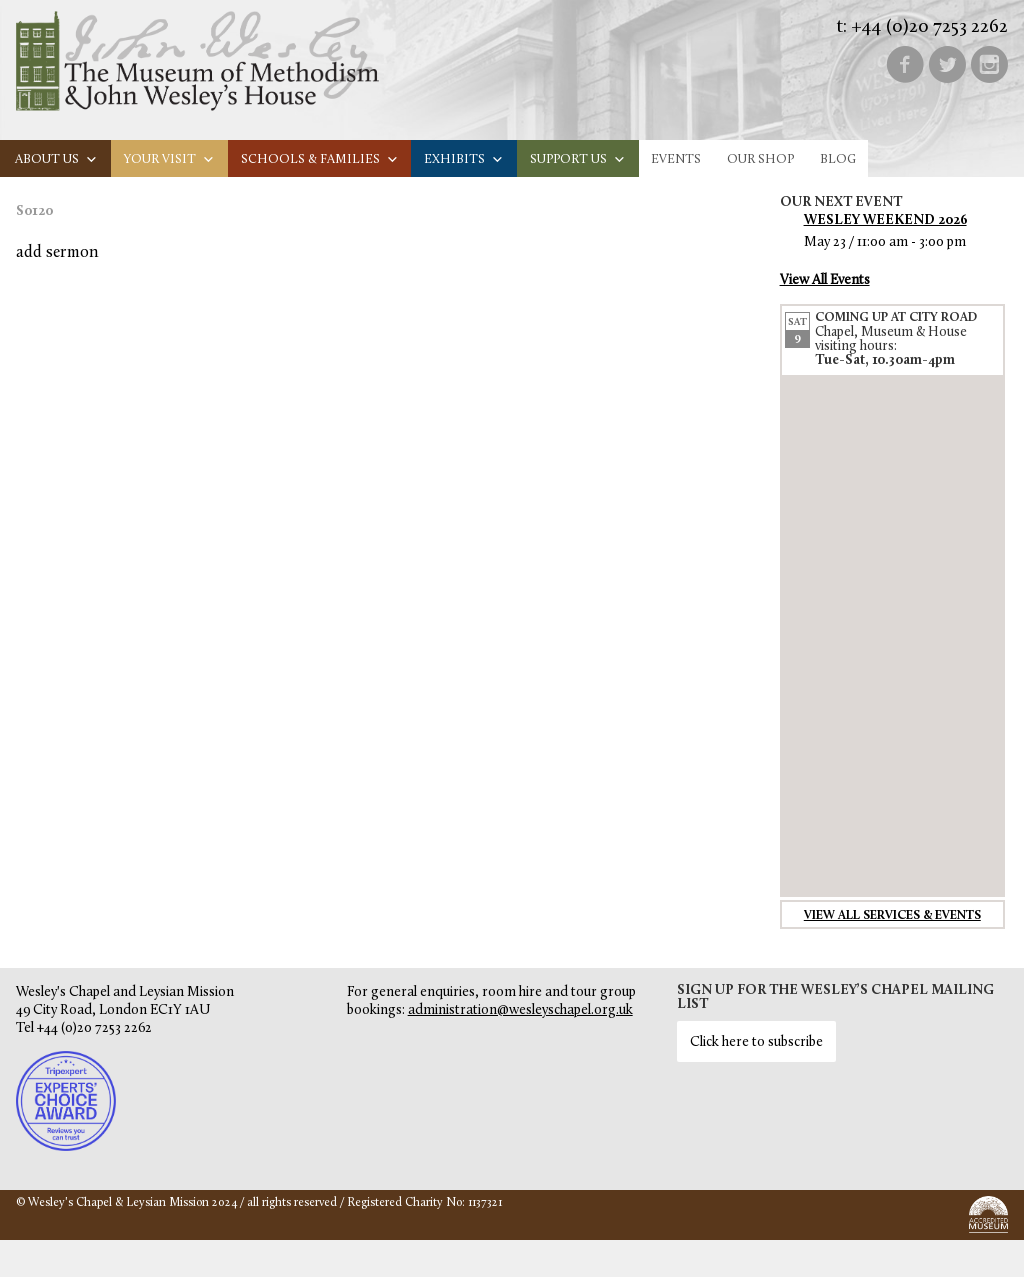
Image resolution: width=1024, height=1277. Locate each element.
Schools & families (320, 159)
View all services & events (892, 916)
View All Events (825, 280)
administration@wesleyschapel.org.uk (520, 1010)
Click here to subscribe (756, 1042)
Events (676, 159)
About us (56, 159)
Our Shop (760, 159)
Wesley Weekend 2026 (885, 220)
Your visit (169, 159)
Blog (838, 159)
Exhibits (464, 159)
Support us (578, 159)
